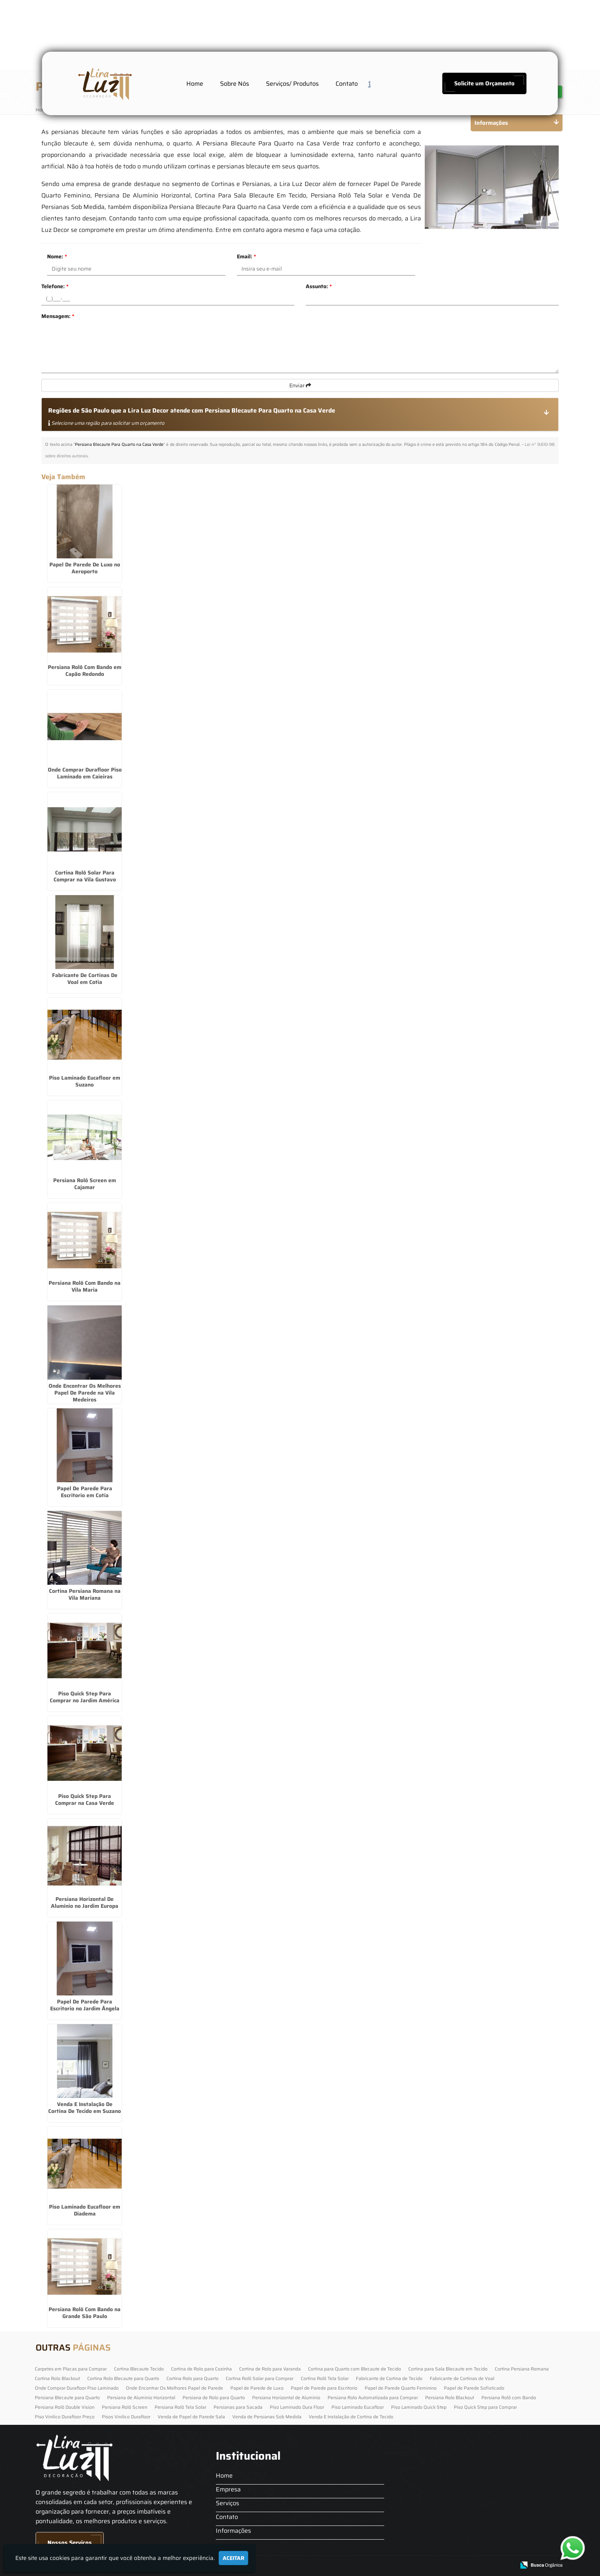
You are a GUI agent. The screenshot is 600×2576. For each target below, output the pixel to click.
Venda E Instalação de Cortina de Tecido (351, 2416)
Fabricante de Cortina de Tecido (389, 2378)
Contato (347, 83)
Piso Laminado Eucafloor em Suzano (84, 1081)
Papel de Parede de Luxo (257, 2388)
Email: (246, 256)
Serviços (227, 2503)
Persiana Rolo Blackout (449, 2397)
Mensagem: (57, 316)
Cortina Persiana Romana (522, 2368)
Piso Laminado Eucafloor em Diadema (84, 2210)
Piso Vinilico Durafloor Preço (65, 2416)
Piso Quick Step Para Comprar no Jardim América (84, 1697)
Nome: (57, 256)
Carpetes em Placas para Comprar (71, 2368)
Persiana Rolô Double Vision (65, 2407)
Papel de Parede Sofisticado (474, 2388)
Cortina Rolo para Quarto (192, 2378)
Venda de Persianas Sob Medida (267, 2416)
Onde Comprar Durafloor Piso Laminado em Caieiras (85, 773)
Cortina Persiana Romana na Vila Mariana (85, 1594)
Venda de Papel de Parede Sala (191, 2416)
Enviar (300, 385)
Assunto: (319, 286)
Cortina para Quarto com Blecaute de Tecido (354, 2368)
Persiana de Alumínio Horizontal (141, 2397)
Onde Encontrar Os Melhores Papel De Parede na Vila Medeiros (85, 1393)
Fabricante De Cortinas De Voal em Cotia (84, 978)
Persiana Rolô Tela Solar (180, 2407)
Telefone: (54, 286)
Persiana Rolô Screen (124, 2407)
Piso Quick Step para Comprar (485, 2407)
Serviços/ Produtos (292, 83)
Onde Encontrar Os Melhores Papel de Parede (174, 2388)
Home (194, 83)
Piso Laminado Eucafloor (357, 2407)
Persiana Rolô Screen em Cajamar (84, 1183)
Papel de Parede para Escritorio (324, 2388)
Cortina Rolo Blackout (57, 2378)
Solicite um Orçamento (484, 83)
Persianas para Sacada (238, 2407)
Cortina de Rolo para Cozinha (201, 2368)
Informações (233, 2530)
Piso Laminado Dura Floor (297, 2407)
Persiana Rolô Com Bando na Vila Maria (85, 1286)
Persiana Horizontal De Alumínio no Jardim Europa (84, 1902)
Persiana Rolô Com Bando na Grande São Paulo (85, 2312)
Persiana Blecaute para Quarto (67, 2397)
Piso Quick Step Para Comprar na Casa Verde (84, 1799)
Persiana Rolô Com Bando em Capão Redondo (84, 670)
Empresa (228, 2489)
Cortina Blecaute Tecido (139, 2368)
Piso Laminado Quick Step (419, 2407)
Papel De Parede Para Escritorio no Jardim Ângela (84, 2005)
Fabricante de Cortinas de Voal (462, 2378)
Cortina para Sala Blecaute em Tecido (448, 2368)
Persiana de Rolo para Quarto (214, 2397)
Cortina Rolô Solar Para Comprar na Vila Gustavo (85, 876)
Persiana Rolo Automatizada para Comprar (373, 2397)
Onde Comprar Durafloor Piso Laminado (77, 2388)
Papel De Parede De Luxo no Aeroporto (84, 568)
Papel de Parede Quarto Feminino (401, 2388)
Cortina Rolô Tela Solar (325, 2378)
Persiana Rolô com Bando (508, 2397)
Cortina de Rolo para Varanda (270, 2368)
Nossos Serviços (69, 2542)
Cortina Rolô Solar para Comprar (259, 2378)
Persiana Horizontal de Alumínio (286, 2397)
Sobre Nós (234, 83)
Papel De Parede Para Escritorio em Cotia (84, 1491)
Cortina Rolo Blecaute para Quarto (123, 2378)
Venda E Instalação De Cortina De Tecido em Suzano (84, 2107)
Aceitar (233, 2558)
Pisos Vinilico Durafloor (126, 2416)
